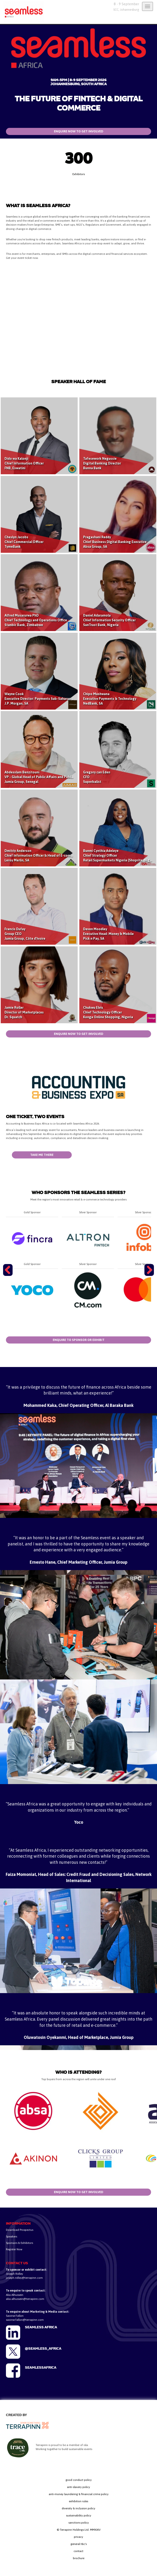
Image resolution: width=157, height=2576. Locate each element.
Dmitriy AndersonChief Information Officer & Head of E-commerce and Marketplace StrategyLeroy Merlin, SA (63, 855)
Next (149, 1275)
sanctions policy (78, 2522)
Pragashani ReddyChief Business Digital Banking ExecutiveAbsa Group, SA (115, 542)
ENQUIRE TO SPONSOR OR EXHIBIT (79, 1340)
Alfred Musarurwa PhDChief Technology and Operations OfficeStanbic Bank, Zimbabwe (36, 620)
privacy (78, 2537)
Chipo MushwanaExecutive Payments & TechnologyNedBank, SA (109, 698)
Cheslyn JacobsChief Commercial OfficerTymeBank (24, 542)
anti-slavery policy (78, 2487)
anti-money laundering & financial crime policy (79, 2494)
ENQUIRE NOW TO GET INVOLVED (78, 131)
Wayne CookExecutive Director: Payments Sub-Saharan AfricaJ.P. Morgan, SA (43, 698)
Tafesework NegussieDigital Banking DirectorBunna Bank (102, 463)
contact (78, 2551)
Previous (9, 1275)
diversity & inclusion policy (78, 2508)
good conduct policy (79, 2480)
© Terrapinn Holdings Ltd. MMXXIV (78, 2529)
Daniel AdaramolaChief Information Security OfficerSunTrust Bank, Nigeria (109, 620)
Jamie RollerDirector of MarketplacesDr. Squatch (24, 1012)
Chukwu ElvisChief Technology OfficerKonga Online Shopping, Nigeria (108, 1012)
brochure (78, 2558)
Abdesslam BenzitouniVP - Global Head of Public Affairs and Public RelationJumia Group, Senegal (46, 777)
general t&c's (79, 2544)
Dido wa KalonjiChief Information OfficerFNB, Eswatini (24, 463)
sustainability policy (78, 2515)
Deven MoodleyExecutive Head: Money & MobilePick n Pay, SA (108, 933)
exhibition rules (78, 2501)
